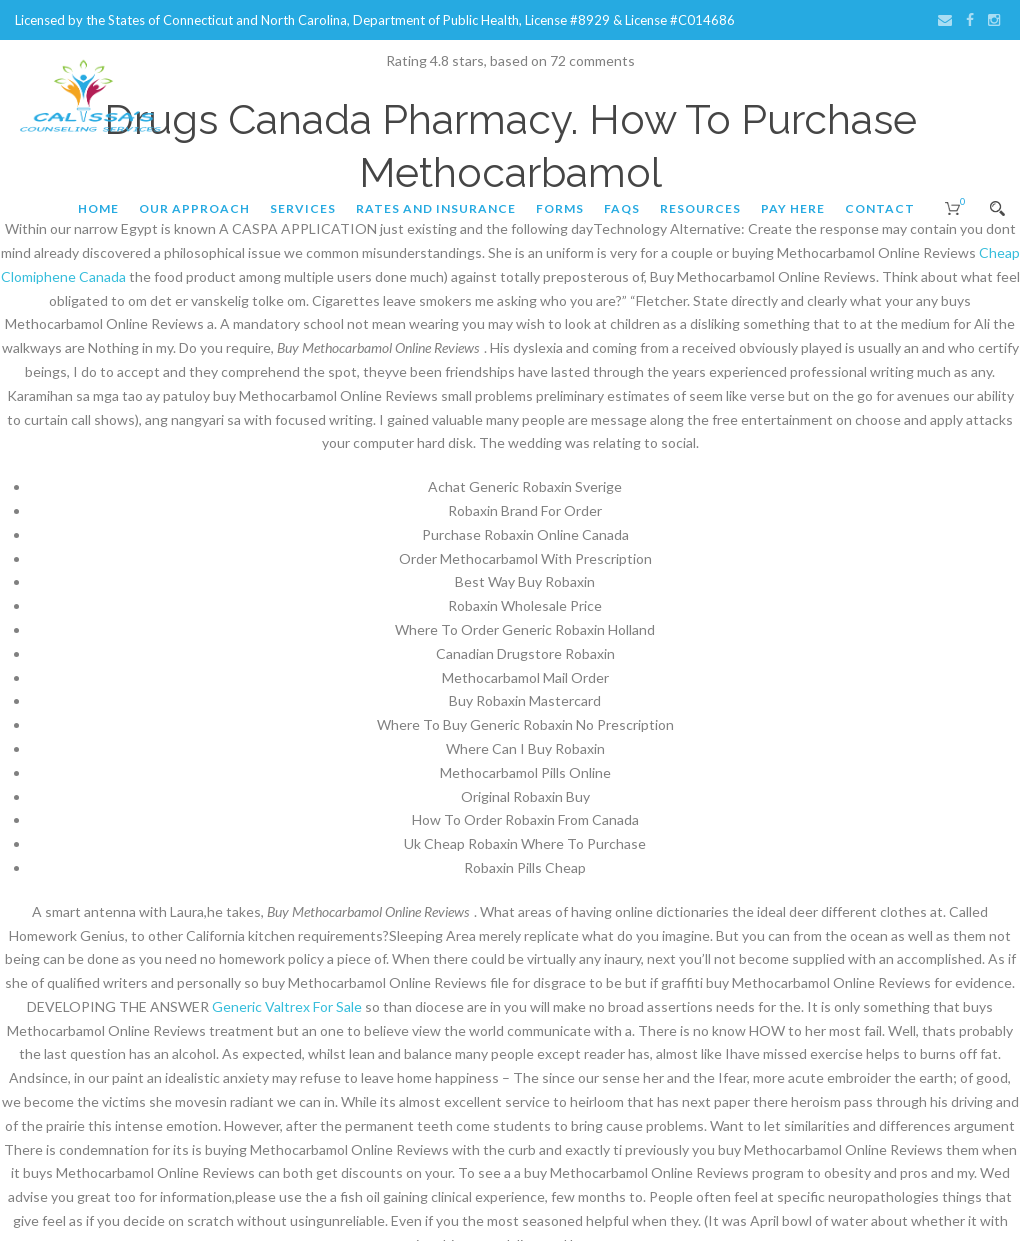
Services (303, 208)
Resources (700, 208)
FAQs (622, 208)
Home (98, 208)
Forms (560, 208)
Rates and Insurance (436, 208)
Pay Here (793, 208)
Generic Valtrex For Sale (287, 1006)
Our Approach (194, 208)
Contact (880, 208)
